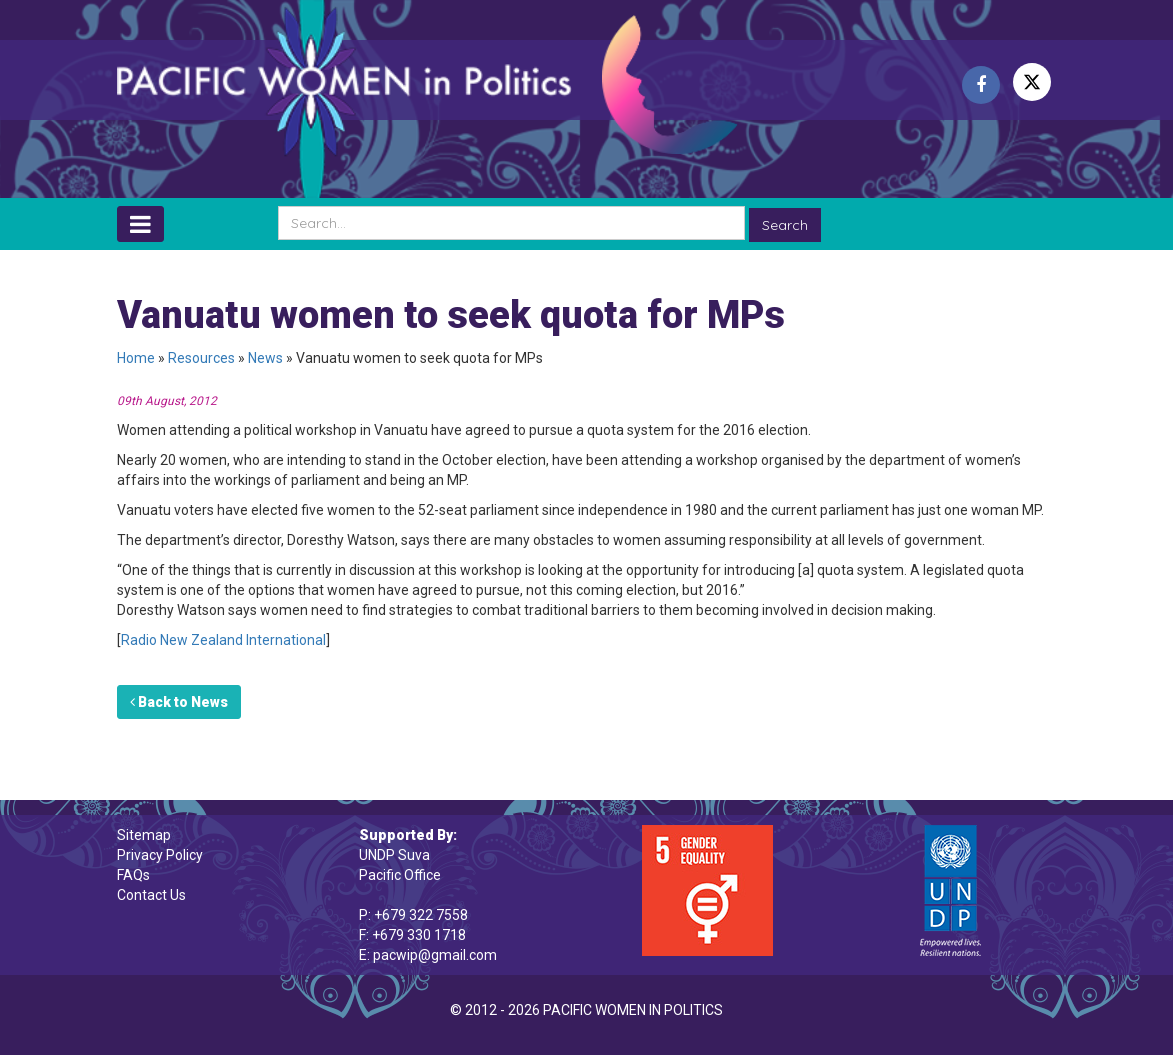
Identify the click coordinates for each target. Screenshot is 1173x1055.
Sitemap (144, 835)
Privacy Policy (160, 855)
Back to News (179, 702)
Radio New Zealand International (223, 640)
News (265, 358)
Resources (201, 358)
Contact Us (151, 895)
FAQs (133, 875)
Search (785, 225)
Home (136, 358)
